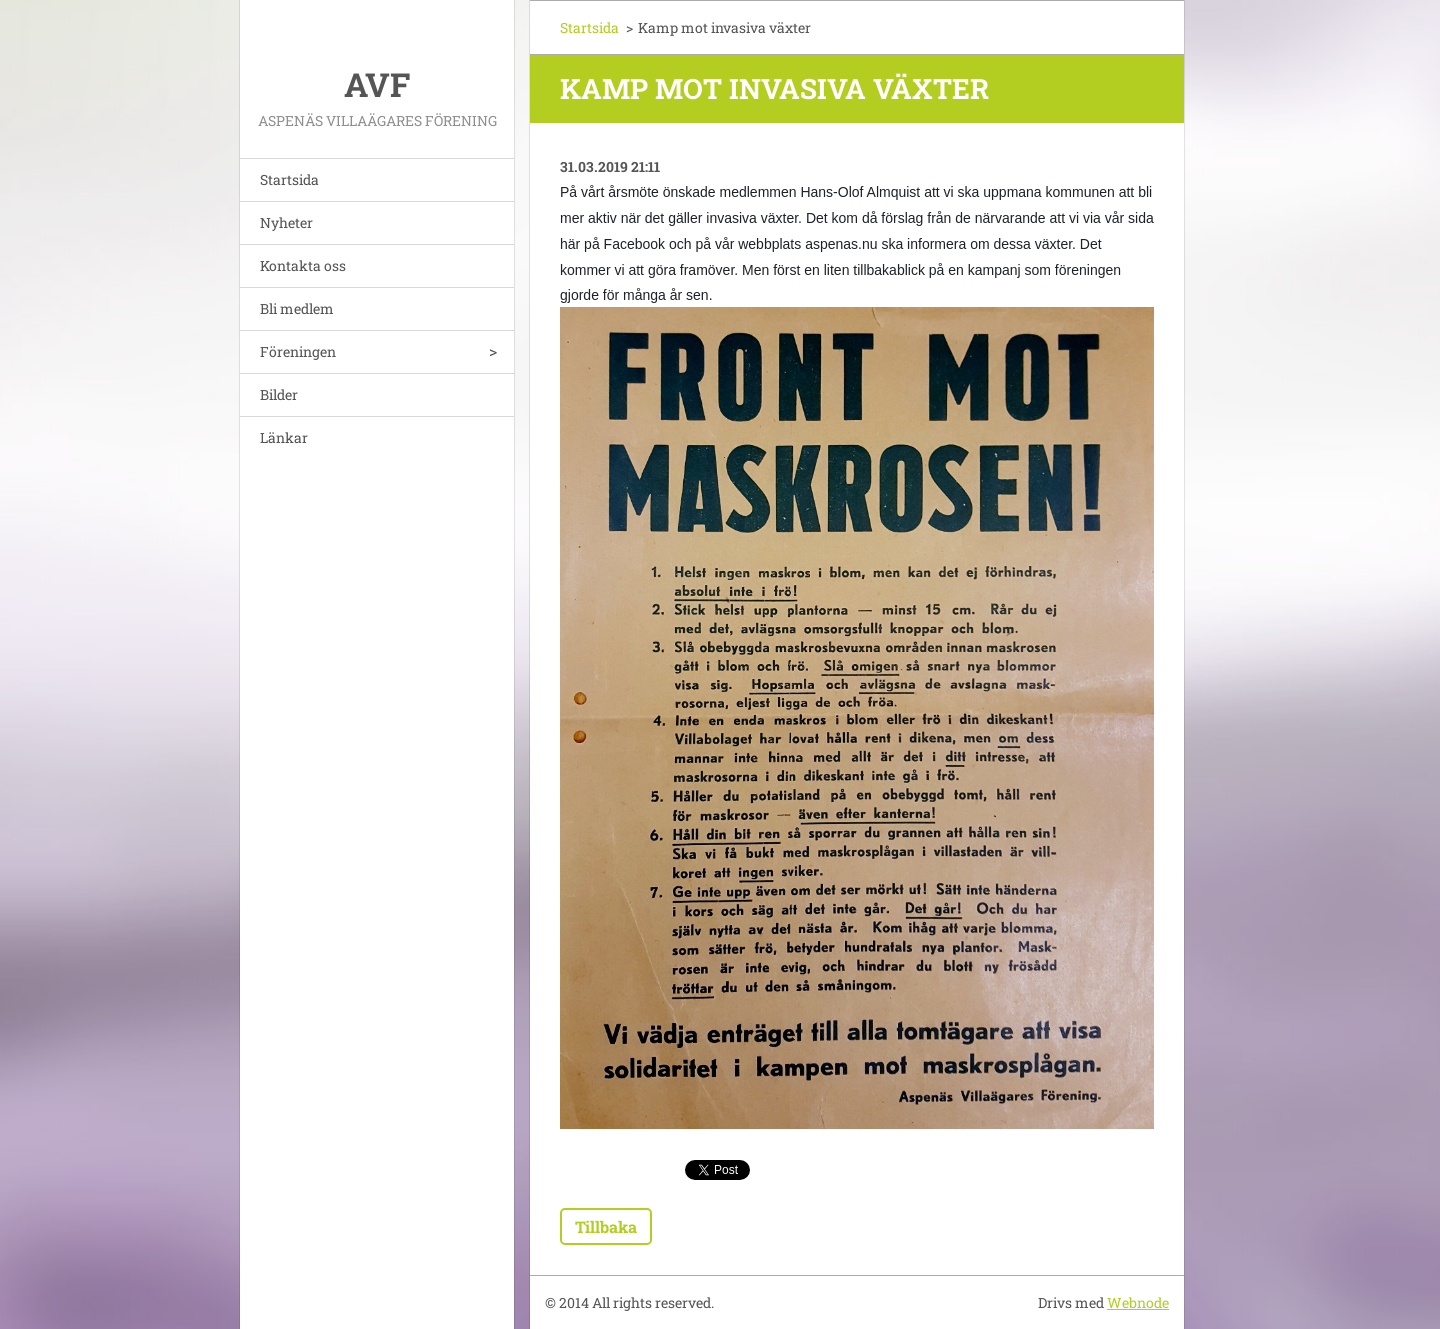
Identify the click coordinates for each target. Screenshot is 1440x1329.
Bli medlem (297, 308)
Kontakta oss (303, 265)
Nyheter (286, 222)
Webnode (1138, 1302)
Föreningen (298, 351)
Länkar (284, 437)
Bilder (279, 394)
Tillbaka (606, 1226)
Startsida (289, 179)
